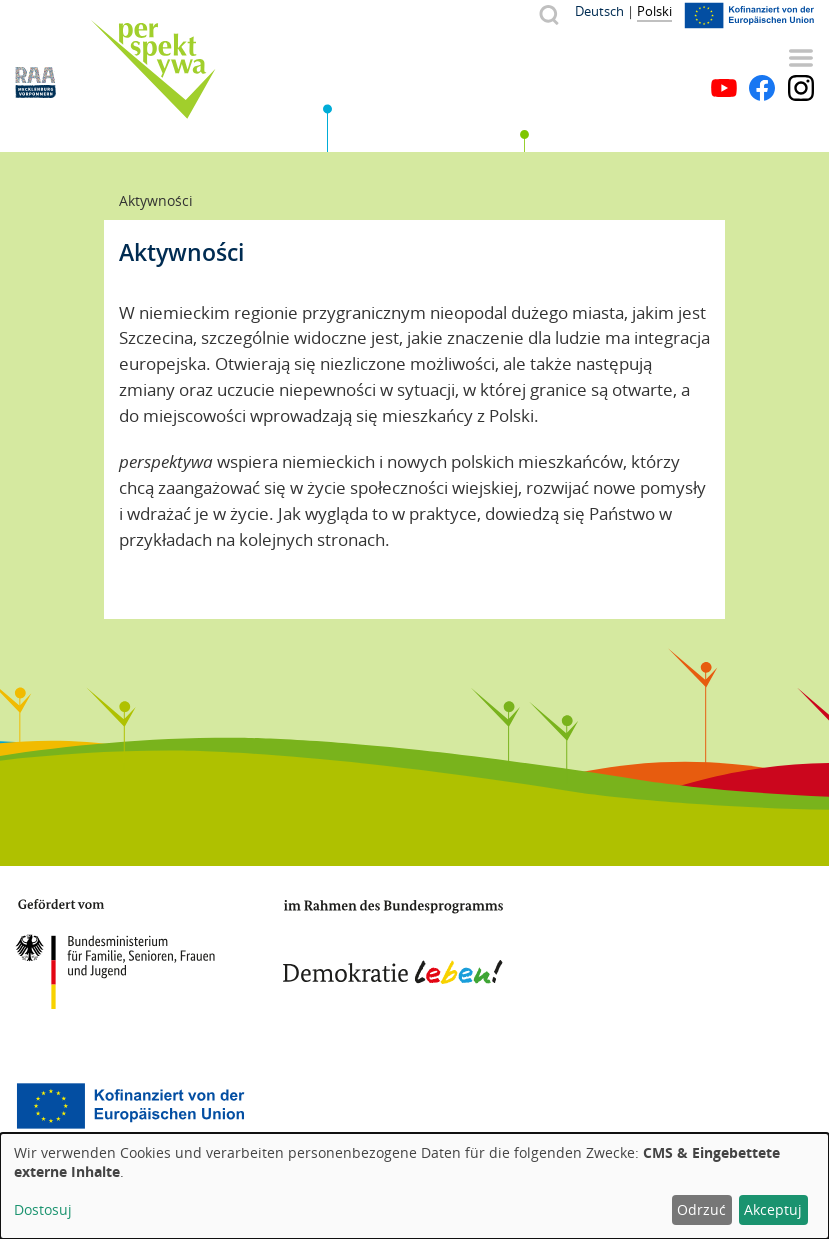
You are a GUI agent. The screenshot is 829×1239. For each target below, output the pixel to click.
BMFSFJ (115, 954)
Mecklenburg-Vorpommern (630, 946)
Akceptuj (773, 1209)
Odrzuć (701, 1209)
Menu (801, 58)
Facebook (762, 88)
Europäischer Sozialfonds (130, 1106)
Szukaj (548, 14)
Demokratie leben (393, 942)
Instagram (801, 88)
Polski (654, 11)
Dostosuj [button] (43, 1209)
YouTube (724, 88)
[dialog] (414, 1186)
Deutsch (599, 11)
